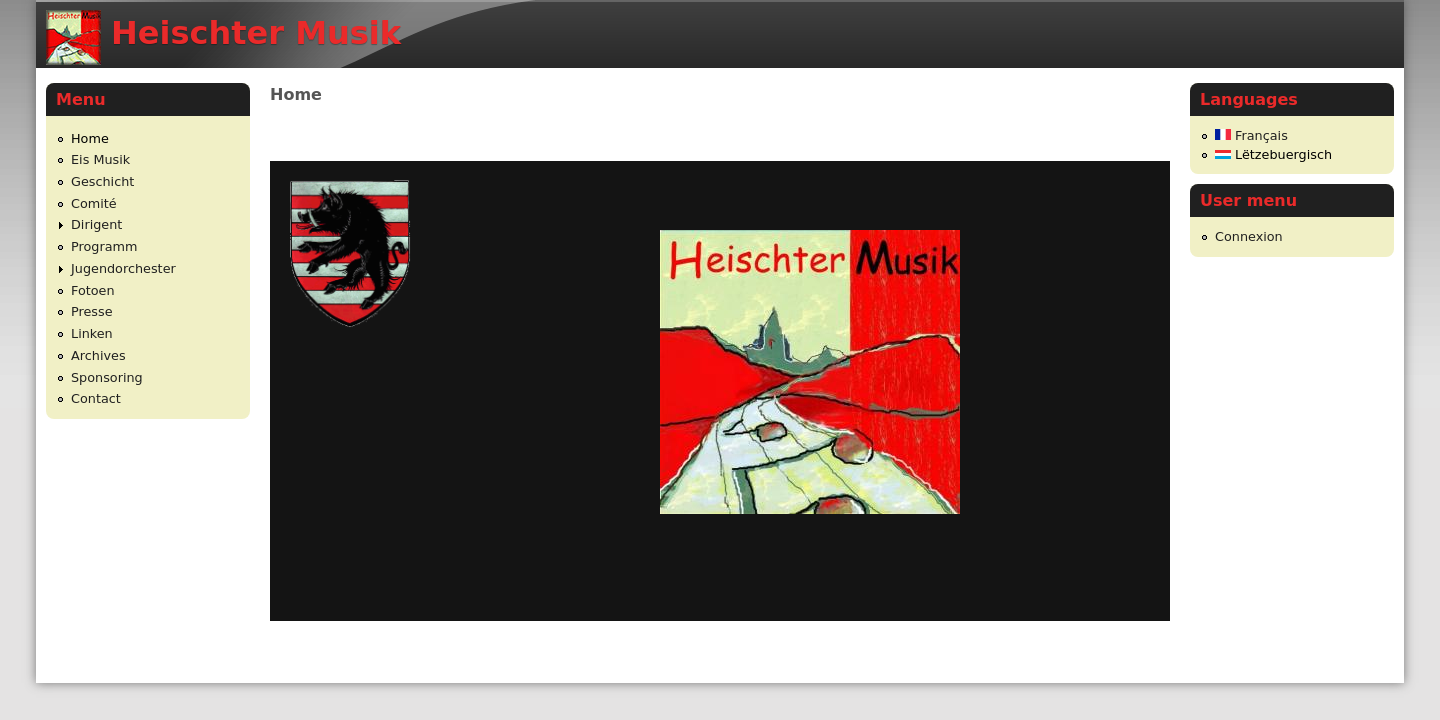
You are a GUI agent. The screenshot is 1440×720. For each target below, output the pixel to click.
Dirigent (96, 224)
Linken (92, 333)
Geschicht (102, 181)
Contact (96, 398)
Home (90, 138)
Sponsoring (107, 377)
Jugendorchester (123, 268)
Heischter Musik (256, 33)
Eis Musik (100, 159)
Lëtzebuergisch (1273, 154)
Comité (94, 203)
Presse (92, 311)
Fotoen (93, 290)
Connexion (1249, 236)
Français (1251, 135)
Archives (98, 355)
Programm (104, 246)
